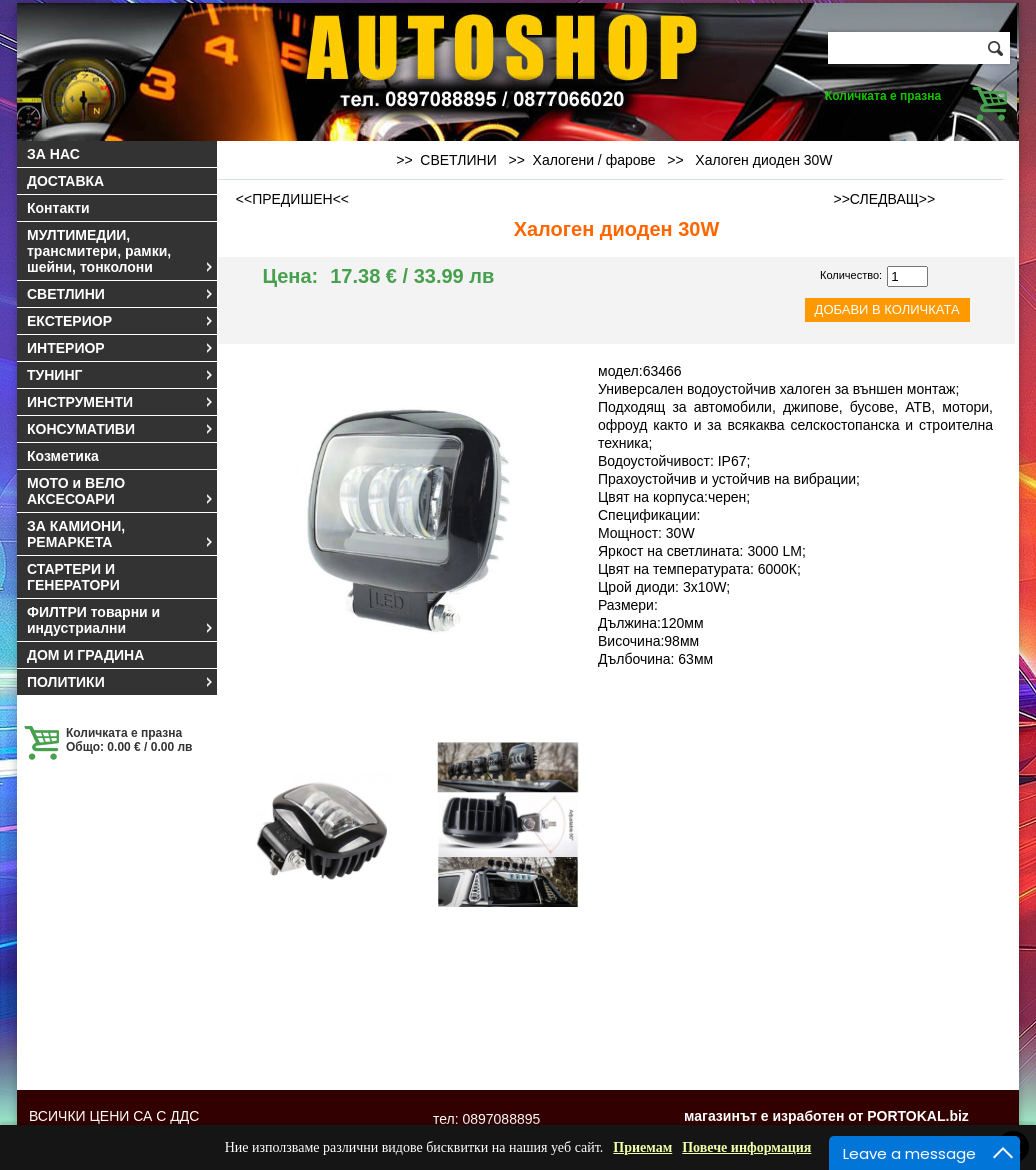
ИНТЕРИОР (121, 348)
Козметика (63, 456)
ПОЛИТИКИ (121, 682)
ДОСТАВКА (65, 181)
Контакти (58, 208)
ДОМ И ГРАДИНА (85, 655)
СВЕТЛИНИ (121, 294)
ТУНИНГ (121, 375)
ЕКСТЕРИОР (121, 321)
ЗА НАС (53, 154)
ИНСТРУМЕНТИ (121, 402)
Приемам (642, 1147)
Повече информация (746, 1147)
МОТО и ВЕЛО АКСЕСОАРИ (121, 491)
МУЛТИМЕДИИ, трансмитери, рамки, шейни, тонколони (121, 251)
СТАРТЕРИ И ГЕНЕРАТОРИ (73, 577)
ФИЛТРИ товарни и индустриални (121, 620)
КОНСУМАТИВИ (121, 429)
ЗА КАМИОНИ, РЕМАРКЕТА (121, 534)
